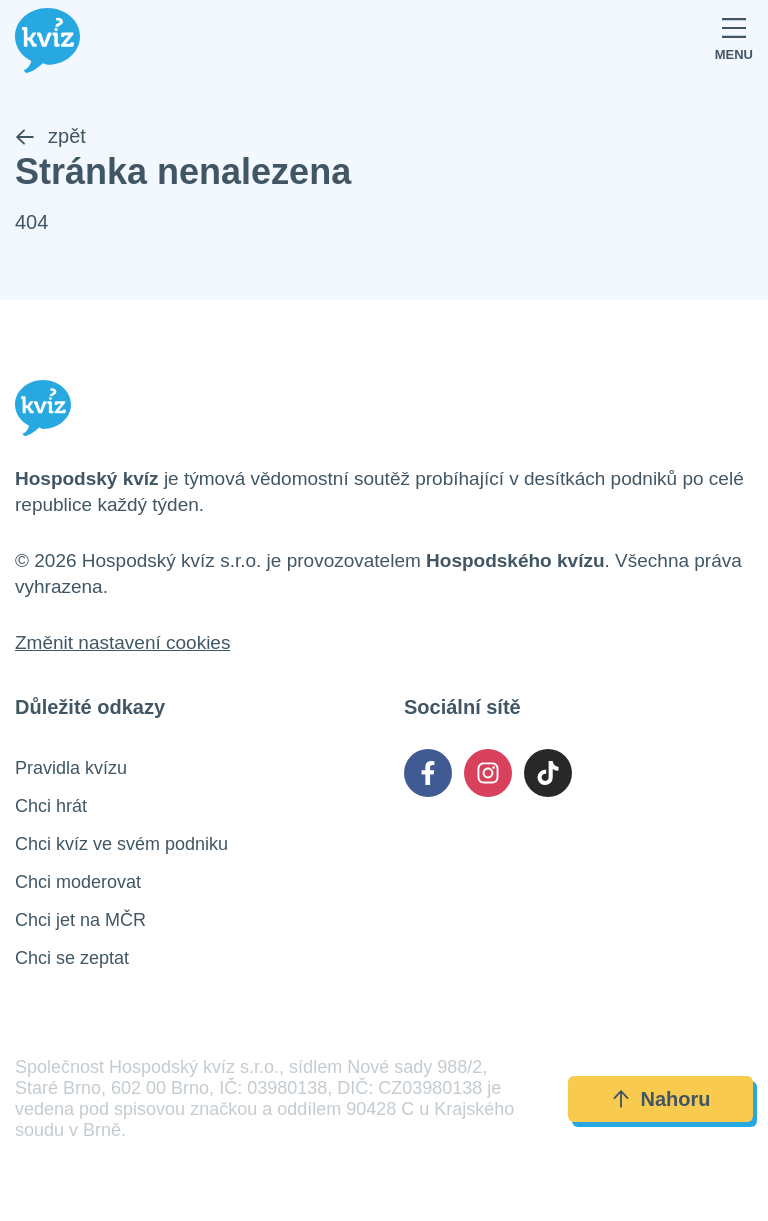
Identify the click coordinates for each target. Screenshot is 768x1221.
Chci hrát (51, 806)
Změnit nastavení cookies (122, 642)
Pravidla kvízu (71, 768)
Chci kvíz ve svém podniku (121, 844)
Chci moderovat (78, 882)
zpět (50, 136)
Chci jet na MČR (80, 920)
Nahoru (661, 1099)
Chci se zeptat (72, 958)
